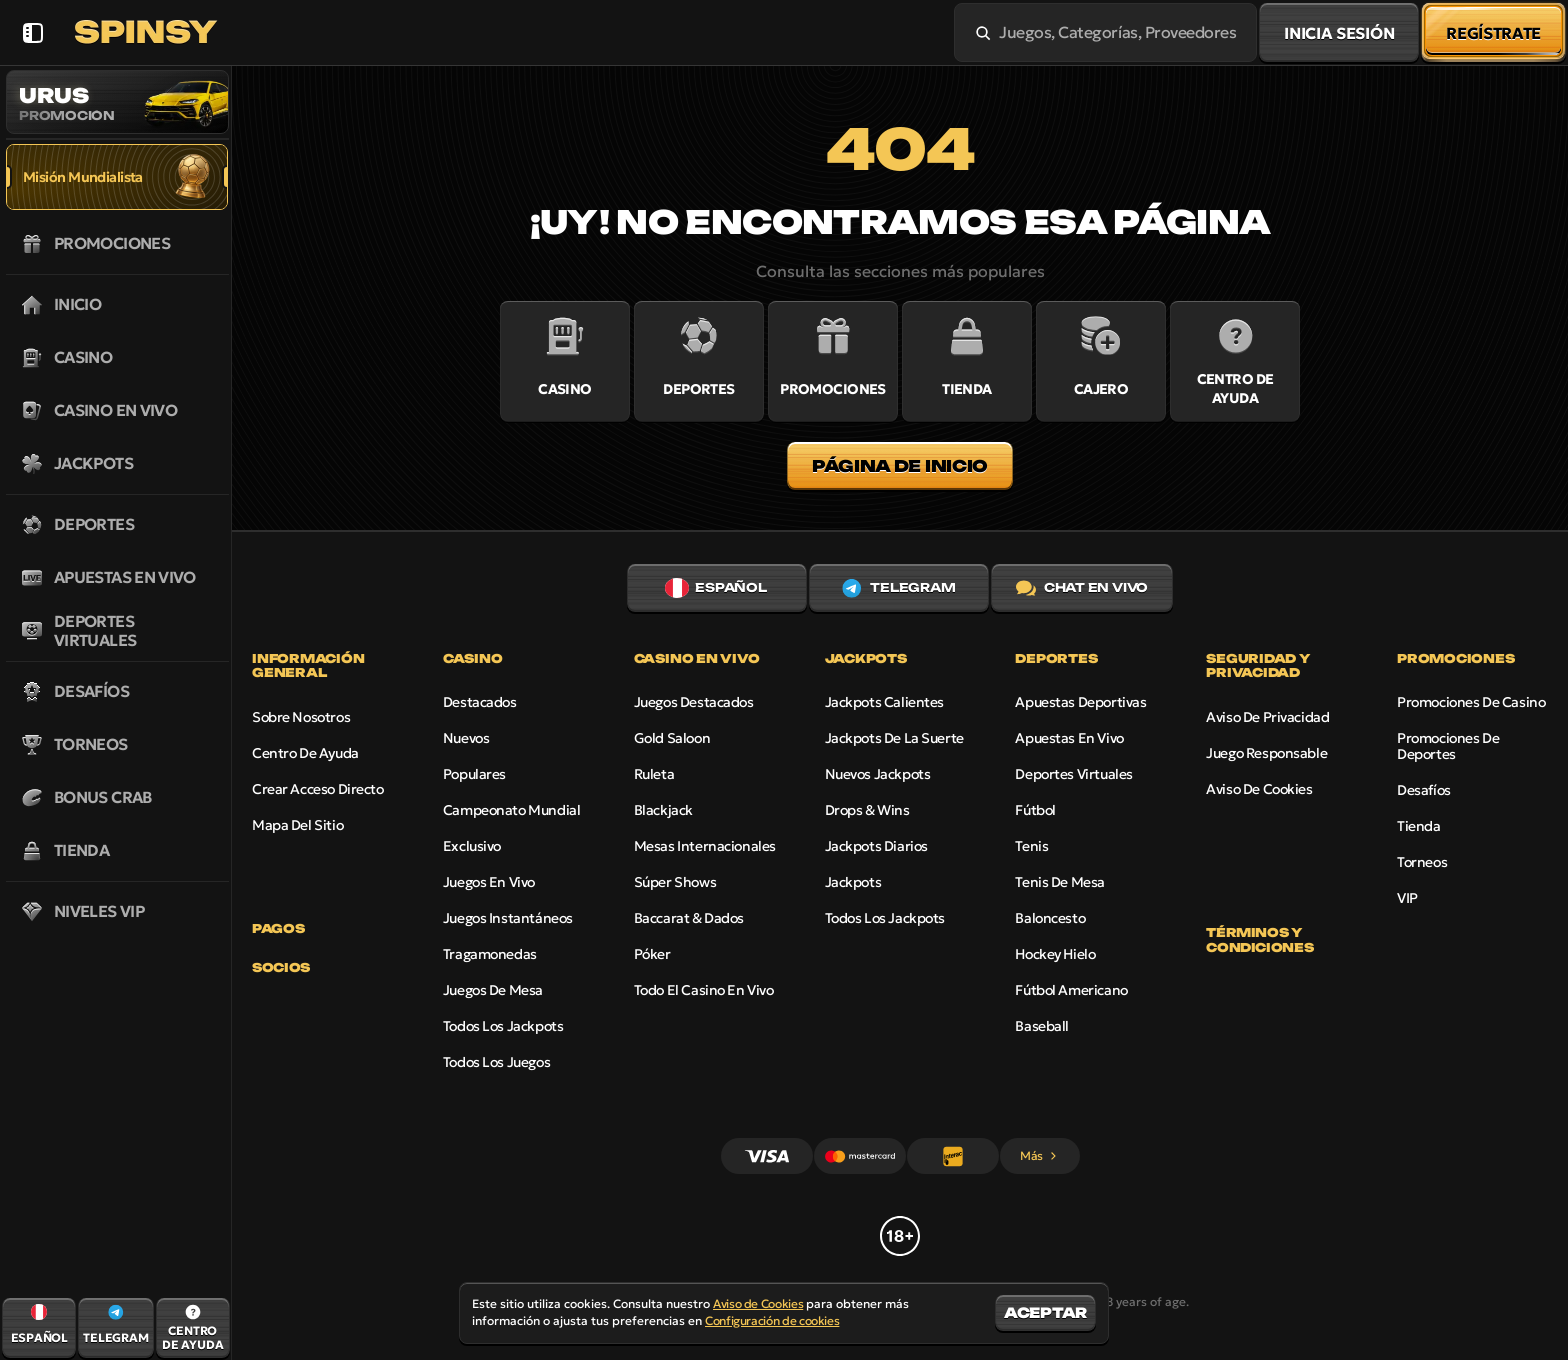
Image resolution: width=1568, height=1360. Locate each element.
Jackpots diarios (876, 846)
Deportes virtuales (1073, 774)
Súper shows (675, 882)
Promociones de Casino (1471, 702)
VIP (1407, 898)
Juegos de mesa (493, 990)
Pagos (278, 929)
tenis (1031, 846)
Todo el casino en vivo (704, 990)
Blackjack (663, 810)
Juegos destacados (694, 702)
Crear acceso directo (318, 789)
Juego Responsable (1266, 753)
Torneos (1422, 862)
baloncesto (1050, 918)
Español (715, 588)
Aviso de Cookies (1259, 789)
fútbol (1035, 810)
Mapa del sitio (297, 825)
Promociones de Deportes (1448, 746)
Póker (652, 954)
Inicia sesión (1339, 33)
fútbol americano (1071, 990)
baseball (1042, 1026)
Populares (474, 774)
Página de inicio (900, 466)
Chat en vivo (1082, 588)
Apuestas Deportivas (1080, 702)
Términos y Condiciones (1259, 940)
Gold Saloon (672, 738)
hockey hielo (1055, 954)
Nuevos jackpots (878, 774)
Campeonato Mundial (511, 810)
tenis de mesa (1060, 882)
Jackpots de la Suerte (894, 738)
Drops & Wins (867, 810)
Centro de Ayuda (305, 753)
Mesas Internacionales (705, 846)
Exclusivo (472, 846)
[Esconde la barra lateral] (32, 32)
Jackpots (853, 882)
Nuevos (466, 738)
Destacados (480, 702)
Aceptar (1045, 1312)
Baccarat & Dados (689, 918)
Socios (281, 968)
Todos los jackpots (503, 1026)
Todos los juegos (496, 1062)
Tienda (1418, 826)
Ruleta (654, 774)
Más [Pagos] (1039, 1155)
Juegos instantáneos (508, 918)
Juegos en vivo (489, 882)
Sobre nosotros (301, 717)
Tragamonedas (490, 954)
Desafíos (1424, 790)
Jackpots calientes (884, 702)
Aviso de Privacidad (1267, 717)
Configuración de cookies (772, 1321)
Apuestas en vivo (1069, 738)
